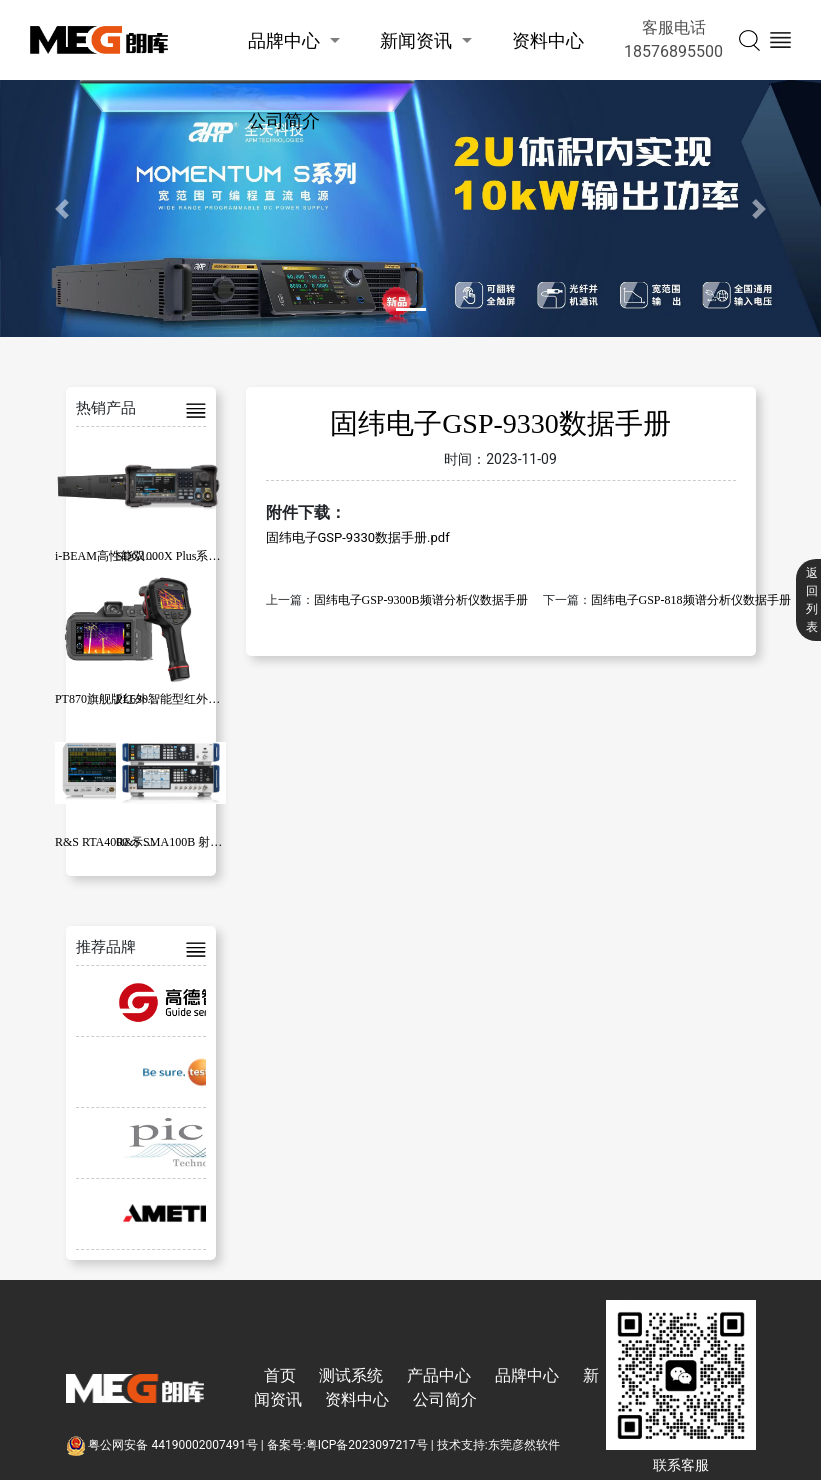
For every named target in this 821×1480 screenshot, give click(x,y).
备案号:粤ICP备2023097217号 (347, 1445)
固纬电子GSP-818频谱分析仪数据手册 (691, 600)
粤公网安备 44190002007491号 (163, 1445)
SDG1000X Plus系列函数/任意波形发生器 (224, 556)
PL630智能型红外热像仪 (180, 699)
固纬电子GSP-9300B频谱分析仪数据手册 (421, 600)
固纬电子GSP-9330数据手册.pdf (358, 537)
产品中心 (439, 1375)
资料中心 (548, 40)
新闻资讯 (416, 40)
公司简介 (284, 120)
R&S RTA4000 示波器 (111, 842)
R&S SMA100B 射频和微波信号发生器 (217, 842)
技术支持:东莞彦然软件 (498, 1445)
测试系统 (351, 1375)
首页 (280, 1375)
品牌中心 (284, 40)
